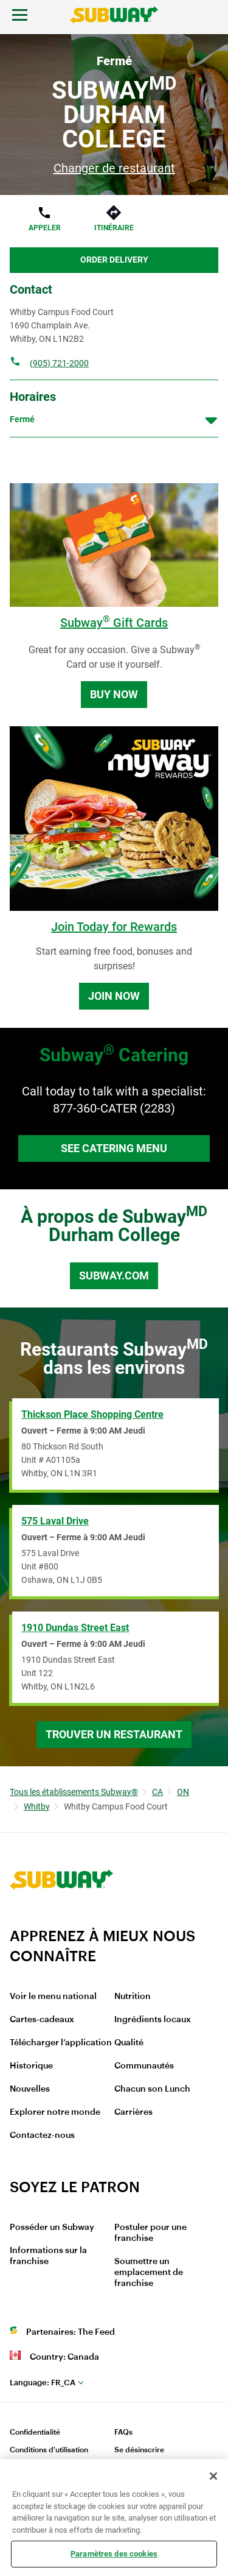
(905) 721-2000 (59, 363)
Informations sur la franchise (48, 2256)
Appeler (45, 228)
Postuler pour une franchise (150, 2233)
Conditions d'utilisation (49, 2450)
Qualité (128, 2043)
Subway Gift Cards (114, 622)
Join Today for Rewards (114, 926)
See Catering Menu (114, 1148)
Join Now (114, 995)
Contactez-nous (42, 2135)
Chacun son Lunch (152, 2089)
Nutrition (132, 1996)
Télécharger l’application (61, 2043)
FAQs (123, 2432)
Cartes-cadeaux (42, 2019)
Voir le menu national (53, 1996)
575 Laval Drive (55, 1521)
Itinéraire (114, 228)
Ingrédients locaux (152, 2019)
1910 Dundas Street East (75, 1627)
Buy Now (114, 694)
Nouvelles (30, 2089)
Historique (31, 2066)
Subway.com (114, 1275)
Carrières (133, 2112)
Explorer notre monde (55, 2112)
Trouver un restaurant (114, 1734)
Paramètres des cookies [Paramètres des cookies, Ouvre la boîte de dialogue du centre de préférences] (114, 2554)
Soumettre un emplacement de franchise (148, 2272)
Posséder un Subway (52, 2227)
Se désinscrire (139, 2450)
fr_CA (42, 2383)
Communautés (144, 2066)
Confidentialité (35, 2432)
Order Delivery (114, 259)
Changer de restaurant (114, 168)
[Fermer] (213, 2476)
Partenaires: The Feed (70, 2332)
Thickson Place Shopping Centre (92, 1414)
